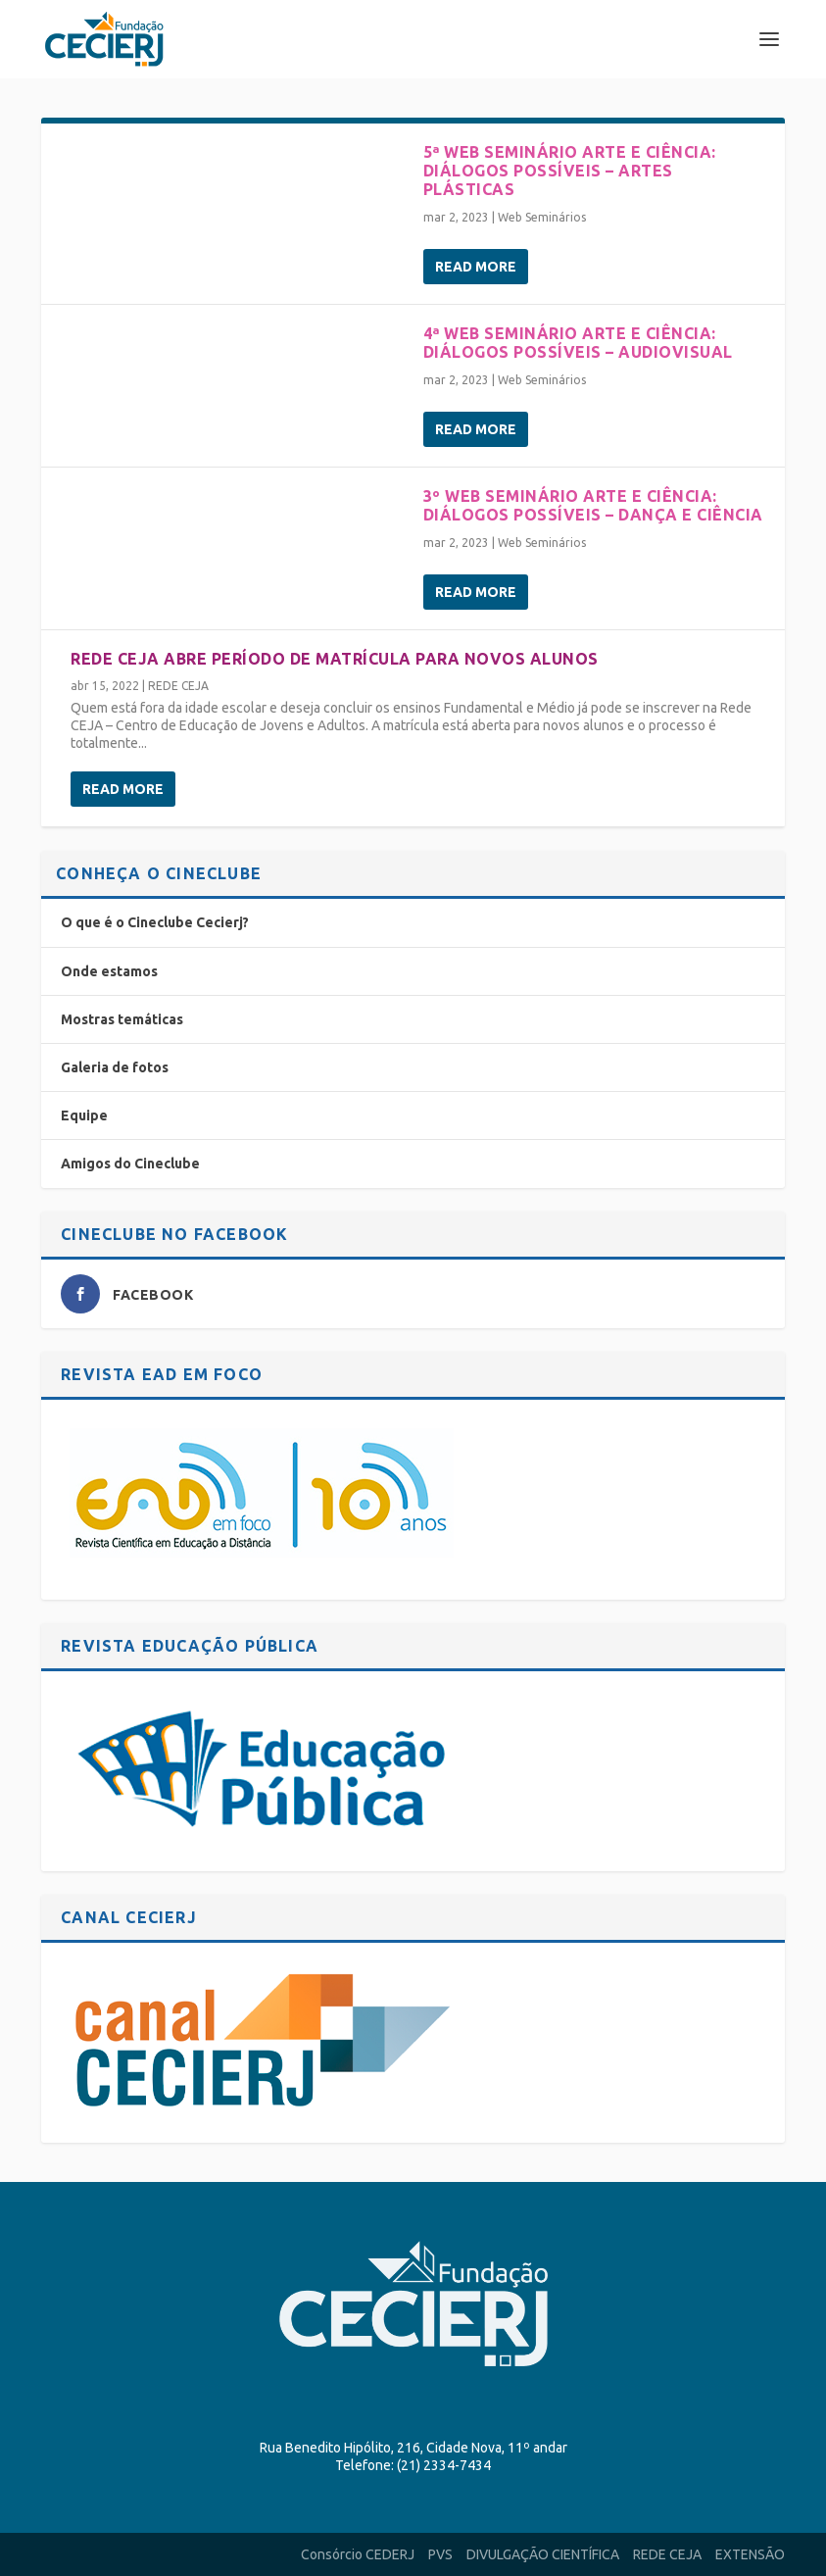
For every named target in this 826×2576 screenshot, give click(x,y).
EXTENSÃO (750, 2554)
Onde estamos (109, 971)
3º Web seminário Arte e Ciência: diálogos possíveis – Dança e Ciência (593, 505)
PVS (440, 2554)
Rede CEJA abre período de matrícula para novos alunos (335, 659)
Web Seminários (542, 217)
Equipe (84, 1115)
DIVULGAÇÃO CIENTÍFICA (542, 2554)
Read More (475, 266)
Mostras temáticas (122, 1019)
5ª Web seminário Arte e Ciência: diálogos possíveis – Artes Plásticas (569, 170)
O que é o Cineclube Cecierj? (155, 922)
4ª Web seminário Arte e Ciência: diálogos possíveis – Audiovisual (578, 342)
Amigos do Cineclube (130, 1163)
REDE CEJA (178, 685)
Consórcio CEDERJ (357, 2554)
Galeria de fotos (115, 1067)
